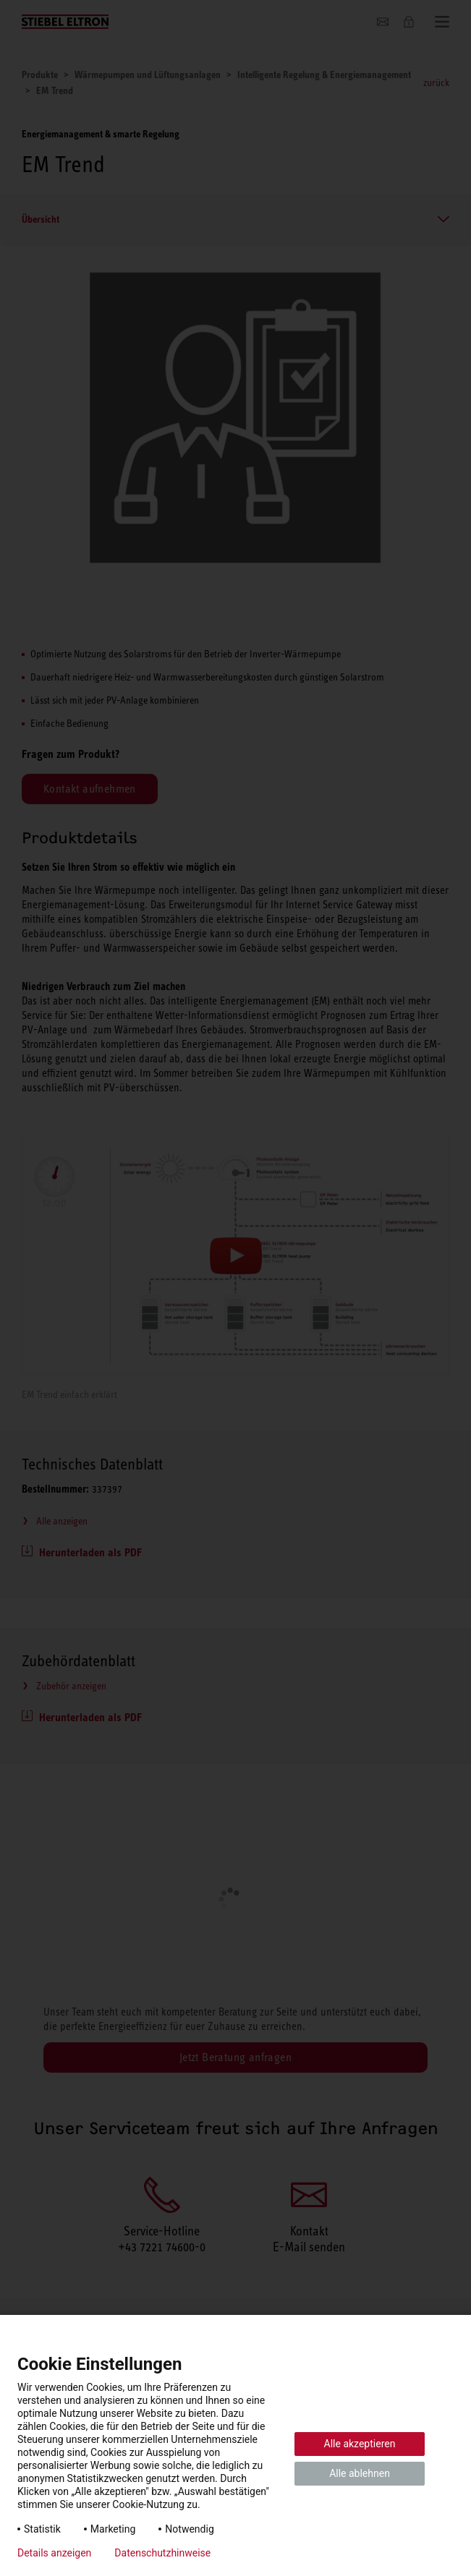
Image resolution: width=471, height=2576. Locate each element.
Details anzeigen (54, 2553)
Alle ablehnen (359, 2473)
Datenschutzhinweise (162, 2553)
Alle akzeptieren (360, 2443)
